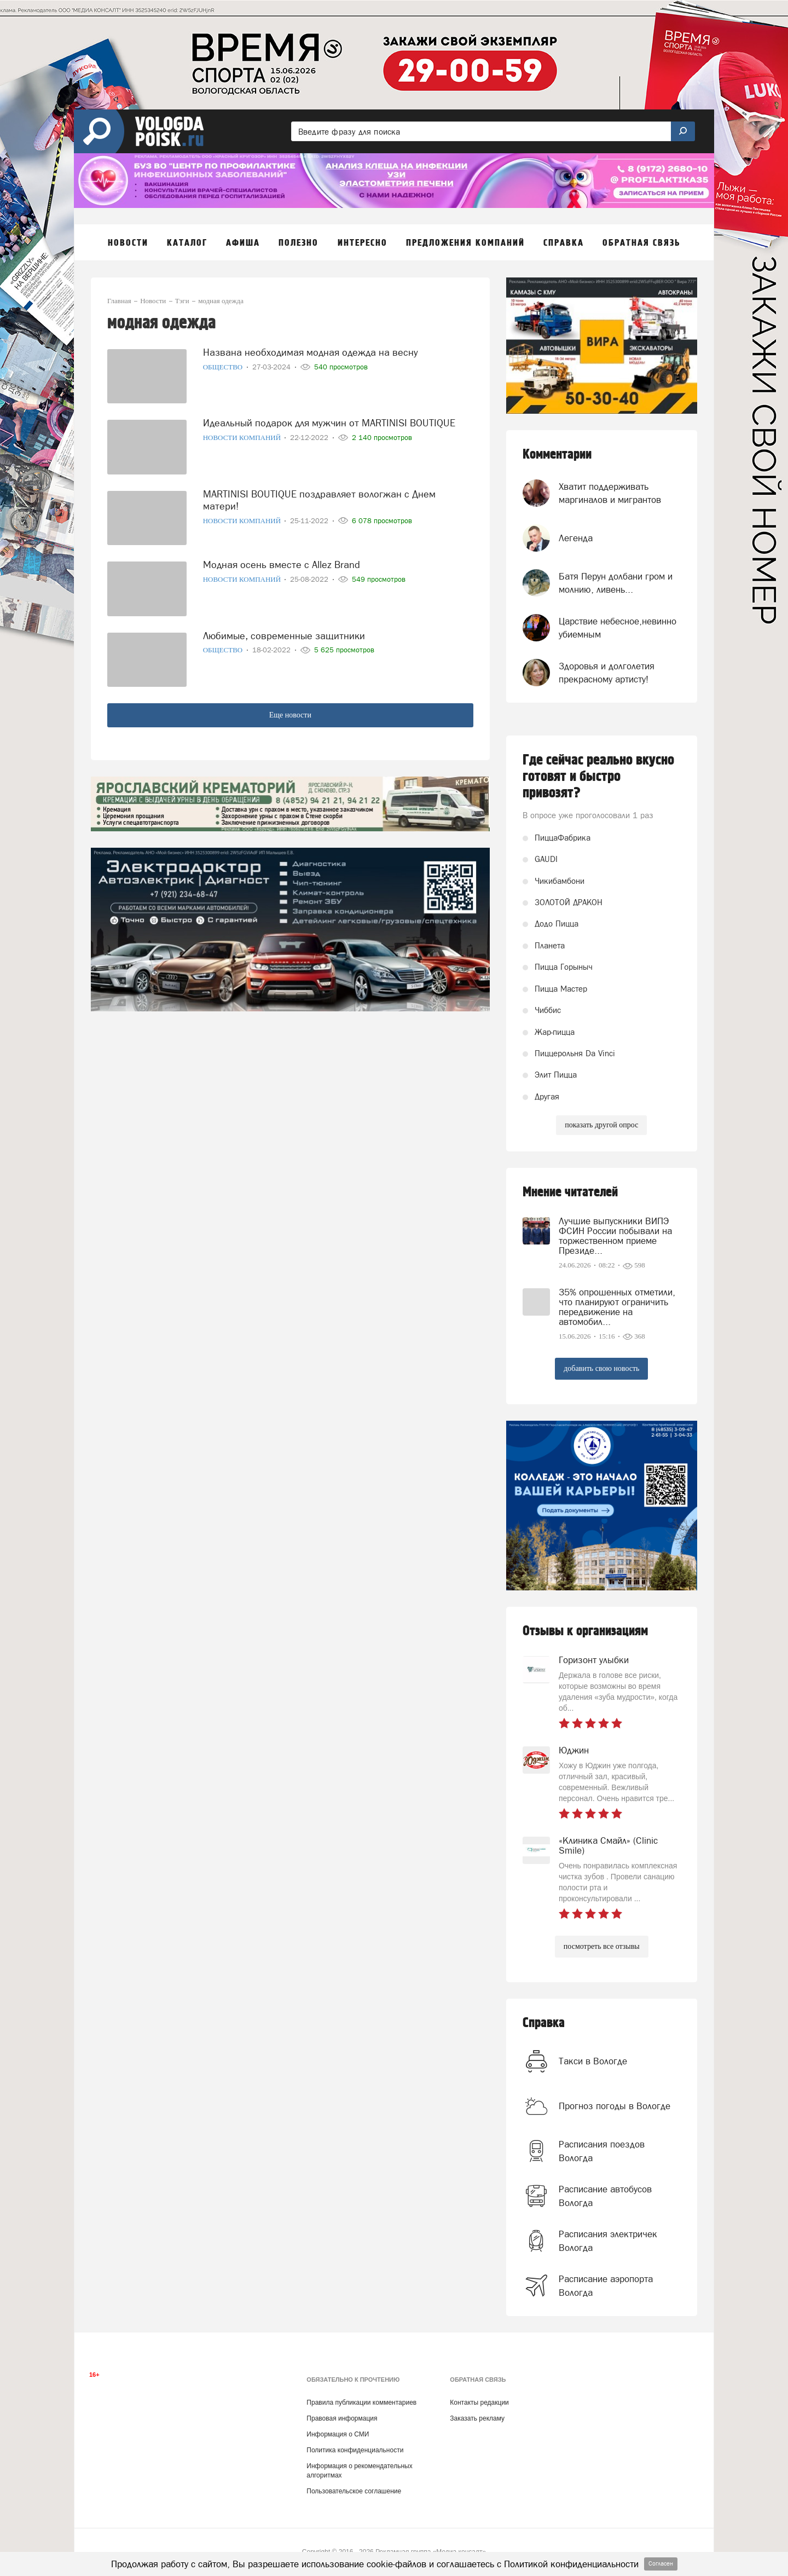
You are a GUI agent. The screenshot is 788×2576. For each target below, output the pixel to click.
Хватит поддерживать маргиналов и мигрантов (610, 493)
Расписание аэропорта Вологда (606, 2285)
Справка (544, 2023)
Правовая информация (341, 2418)
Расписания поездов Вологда (602, 2151)
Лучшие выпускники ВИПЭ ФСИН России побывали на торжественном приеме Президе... (615, 1235)
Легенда (576, 537)
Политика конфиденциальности (354, 2450)
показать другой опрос (601, 1125)
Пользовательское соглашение (353, 2491)
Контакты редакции (479, 2402)
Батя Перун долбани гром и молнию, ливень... (616, 583)
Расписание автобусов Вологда (605, 2196)
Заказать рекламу (477, 2418)
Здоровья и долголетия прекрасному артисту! (606, 673)
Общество (224, 367)
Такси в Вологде (593, 2061)
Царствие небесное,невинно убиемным (617, 628)
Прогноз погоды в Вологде (614, 2105)
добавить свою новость (601, 1368)
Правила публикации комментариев (361, 2402)
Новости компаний (243, 437)
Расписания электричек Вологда (608, 2240)
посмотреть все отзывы (602, 1946)
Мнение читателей (570, 1192)
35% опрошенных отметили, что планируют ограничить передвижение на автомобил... (617, 1307)
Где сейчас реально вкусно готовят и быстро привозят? (598, 776)
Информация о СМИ (337, 2434)
